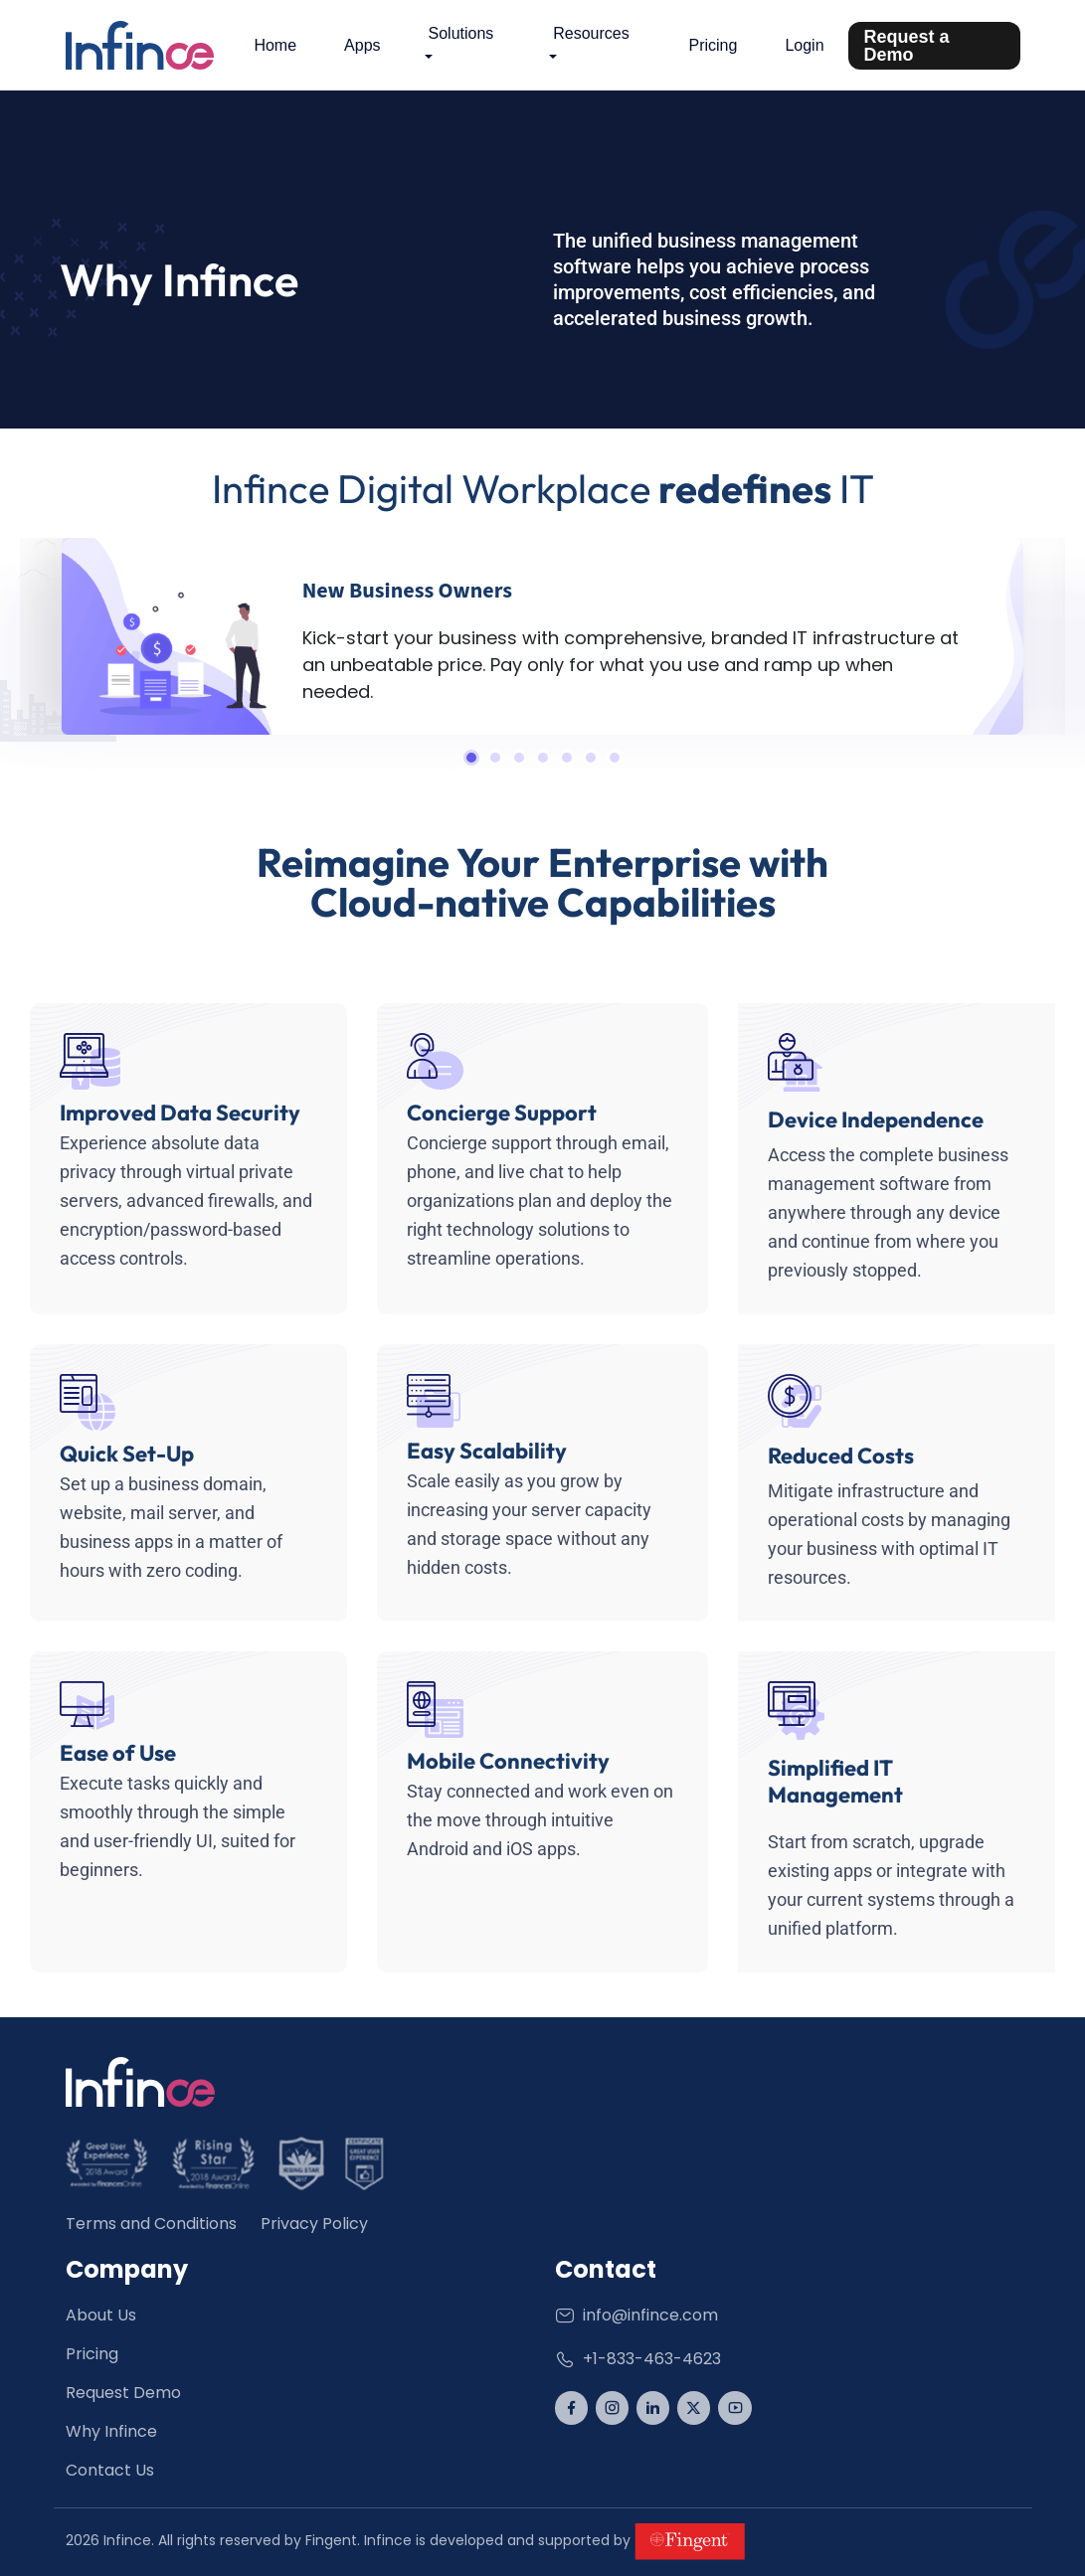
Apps (362, 45)
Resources (591, 33)
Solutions (461, 33)
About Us (101, 2315)
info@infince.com (636, 2315)
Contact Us (110, 2470)
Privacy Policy (314, 2223)
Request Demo (123, 2392)
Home (275, 45)
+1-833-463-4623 (638, 2358)
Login (804, 45)
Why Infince (111, 2431)
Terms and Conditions (151, 2223)
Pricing (713, 45)
